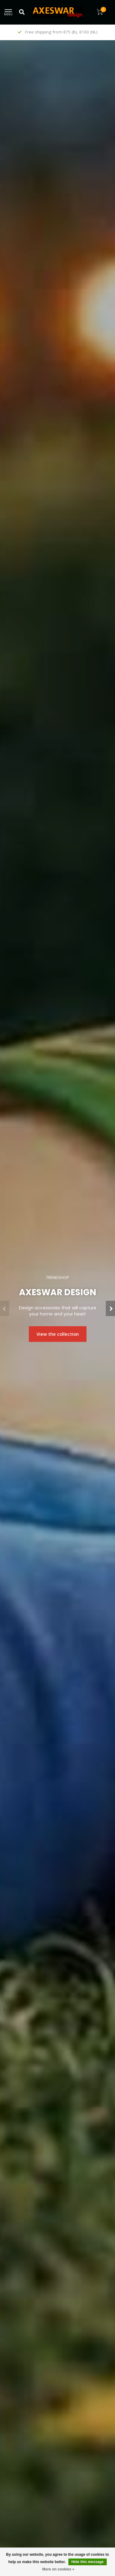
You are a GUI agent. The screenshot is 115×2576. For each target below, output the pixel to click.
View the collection (57, 1334)
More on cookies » (58, 2569)
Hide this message (87, 2562)
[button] (4, 1308)
